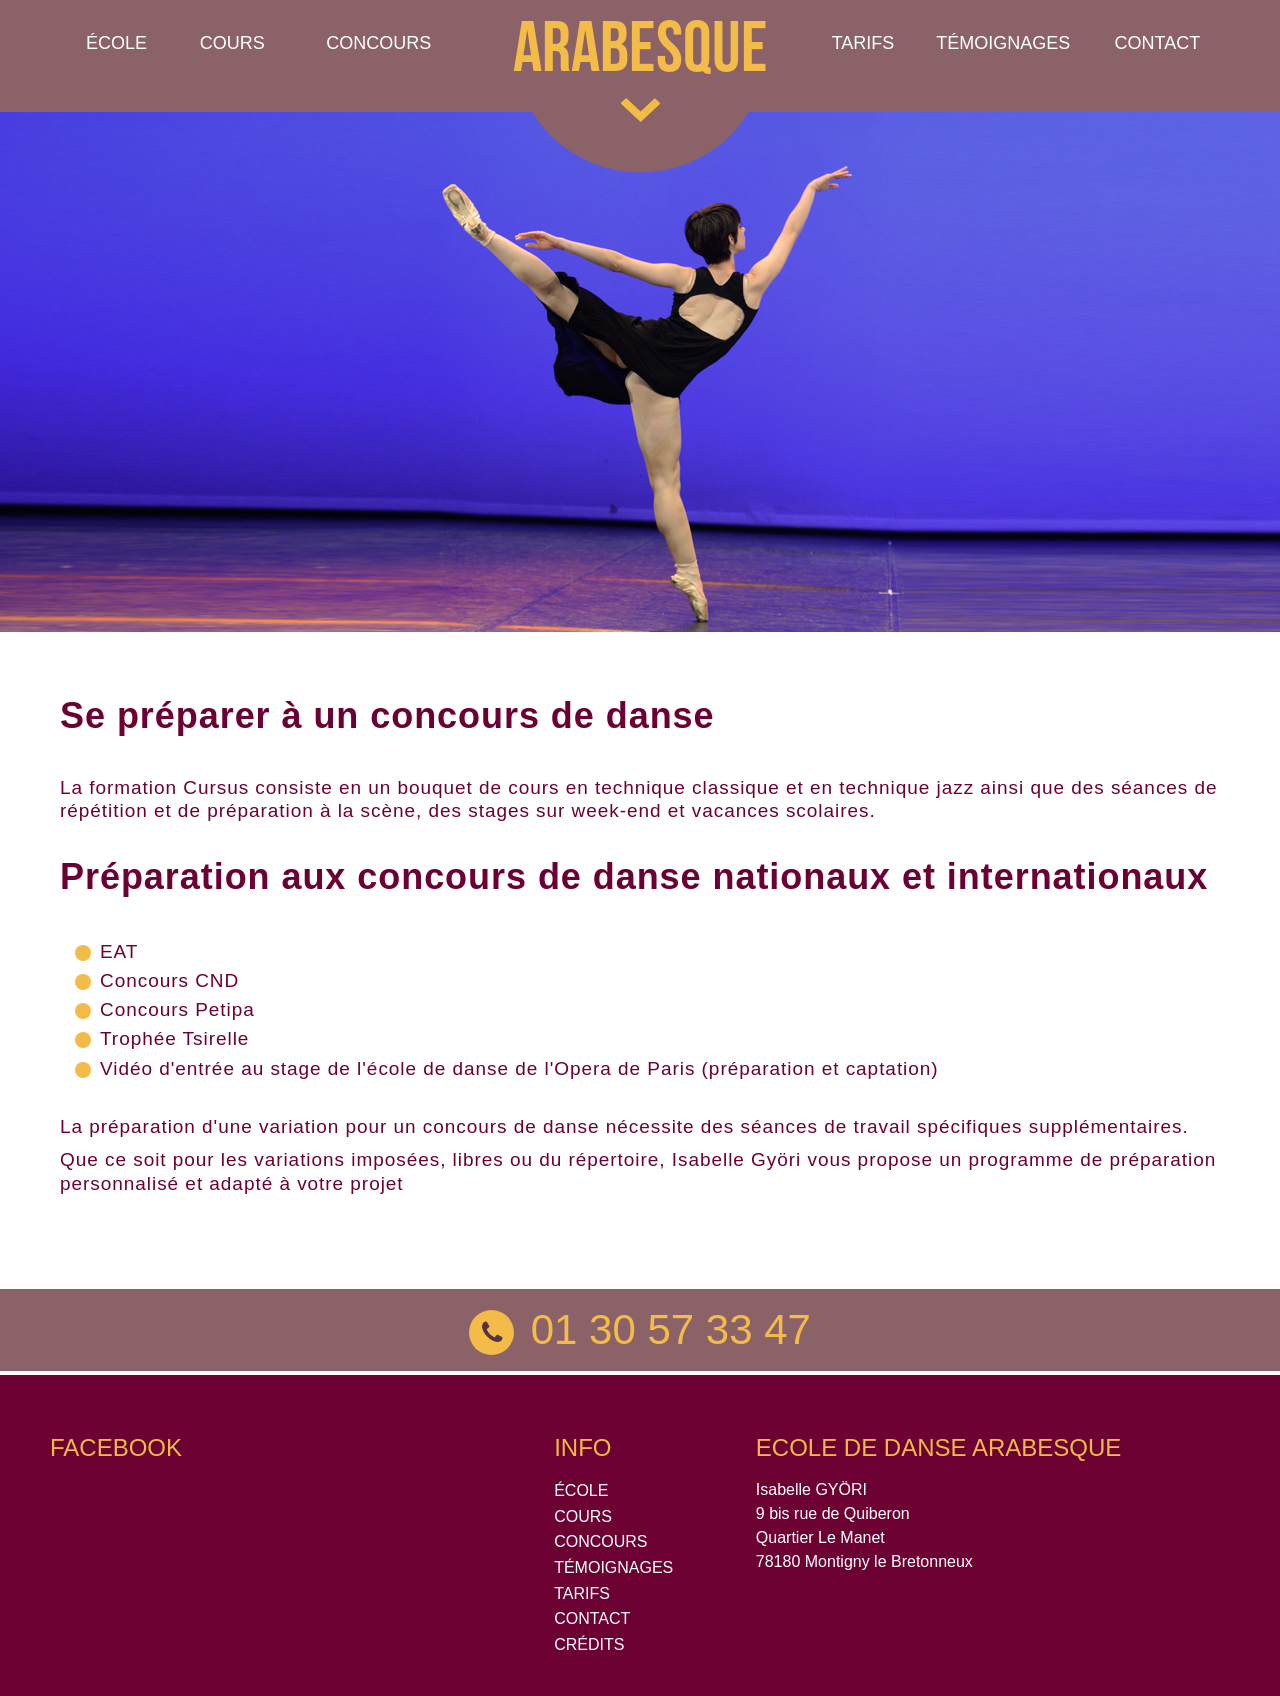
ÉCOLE (581, 1490)
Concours (378, 43)
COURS (583, 1516)
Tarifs (863, 43)
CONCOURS (600, 1541)
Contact (1157, 43)
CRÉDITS (589, 1644)
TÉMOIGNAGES (1003, 43)
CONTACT (592, 1618)
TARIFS (582, 1593)
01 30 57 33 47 (640, 1329)
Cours (232, 43)
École (116, 43)
